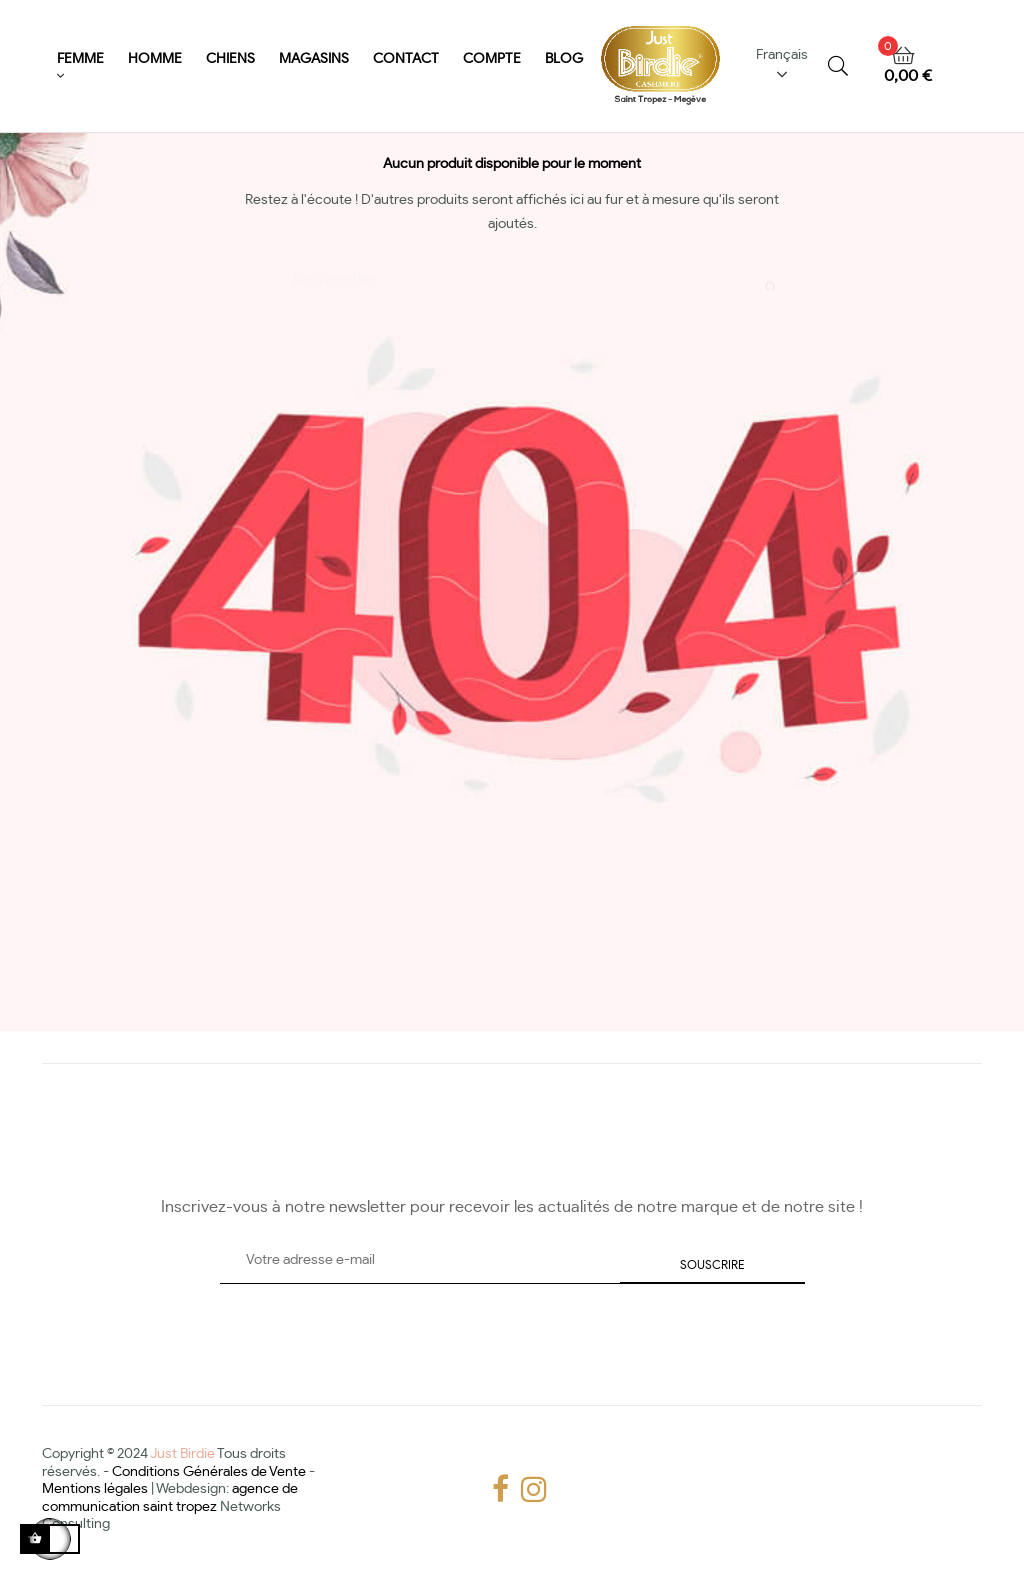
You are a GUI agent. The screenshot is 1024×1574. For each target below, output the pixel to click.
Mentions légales (95, 1487)
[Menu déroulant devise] (788, 66)
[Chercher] (512, 269)
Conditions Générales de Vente (209, 1469)
